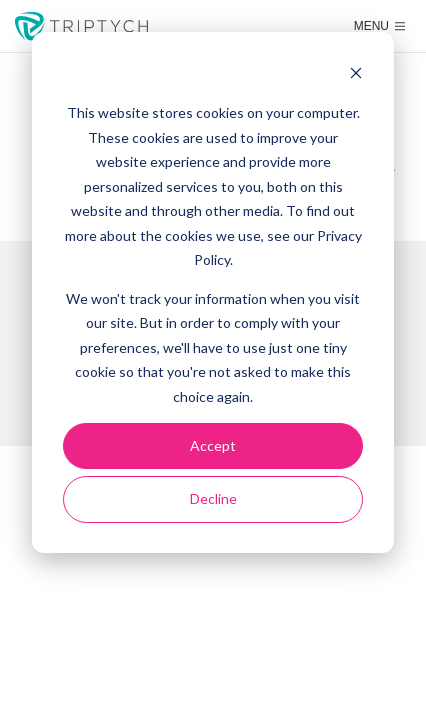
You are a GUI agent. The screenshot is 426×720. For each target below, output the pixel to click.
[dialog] (213, 292)
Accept (213, 445)
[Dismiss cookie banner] (356, 75)
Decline (213, 498)
